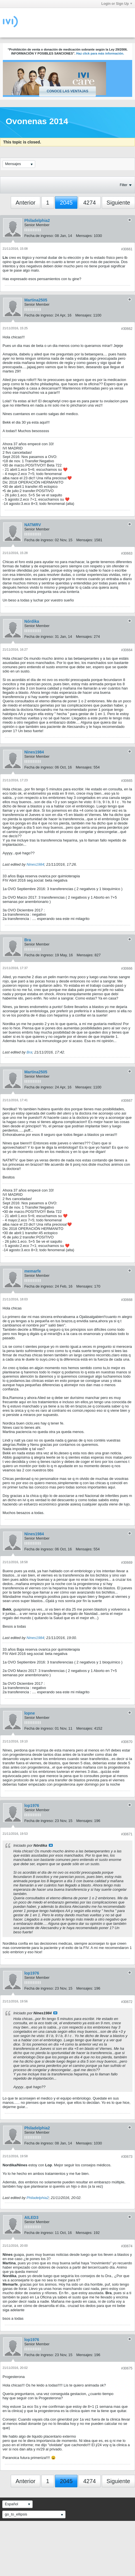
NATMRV (32, 524)
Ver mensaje (51, 1845)
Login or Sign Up (116, 4)
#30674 (126, 2246)
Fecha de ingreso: (39, 236)
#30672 (126, 2002)
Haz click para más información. (100, 53)
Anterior (25, 202)
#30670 (126, 1742)
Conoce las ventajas (67, 91)
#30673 (126, 2157)
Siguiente (118, 202)
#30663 (126, 553)
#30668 (126, 1300)
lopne (29, 1713)
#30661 (126, 249)
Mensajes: (84, 236)
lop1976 (31, 1805)
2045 (66, 202)
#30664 (126, 650)
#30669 (126, 1563)
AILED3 (31, 2217)
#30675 (126, 2368)
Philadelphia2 (37, 220)
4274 (89, 202)
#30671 (126, 1834)
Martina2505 (35, 300)
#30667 (126, 1101)
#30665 (126, 781)
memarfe (32, 1271)
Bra (27, 940)
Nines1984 (34, 752)
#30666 (126, 969)
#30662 (126, 329)
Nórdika (31, 621)
